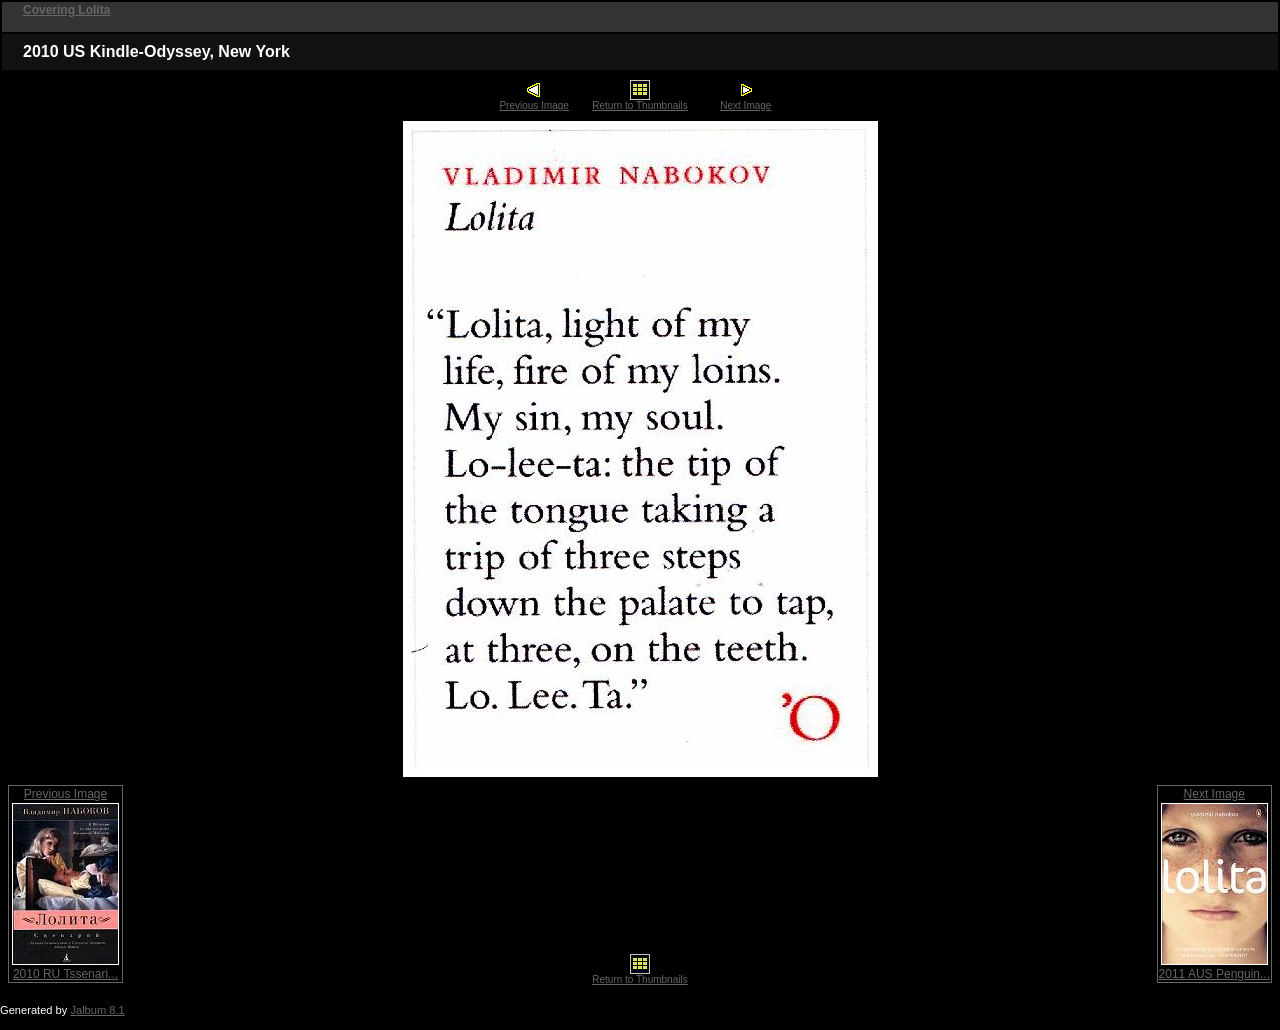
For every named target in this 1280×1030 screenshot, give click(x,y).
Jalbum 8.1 (97, 1010)
